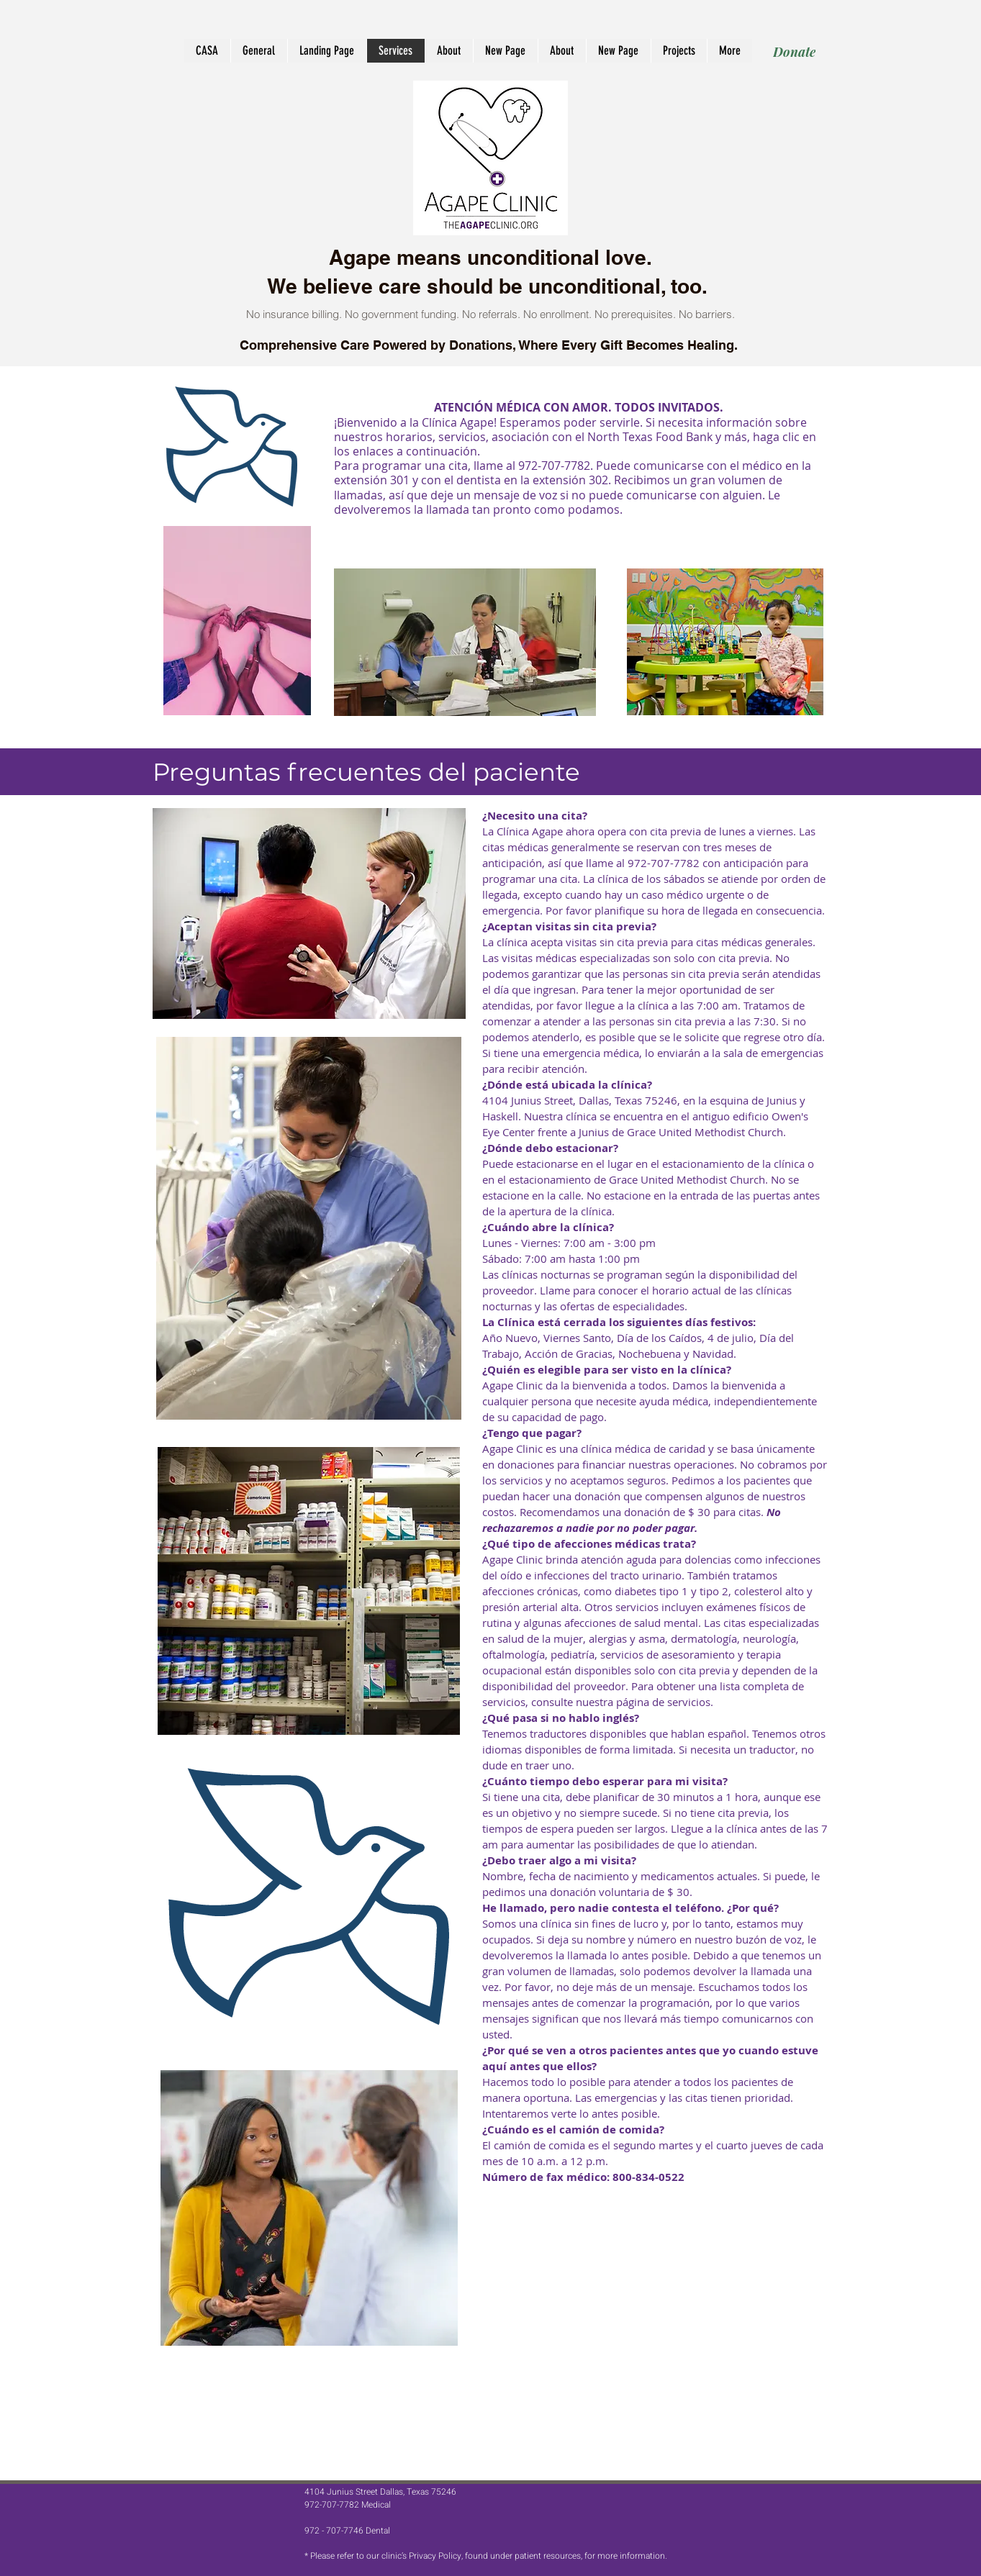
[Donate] (794, 51)
